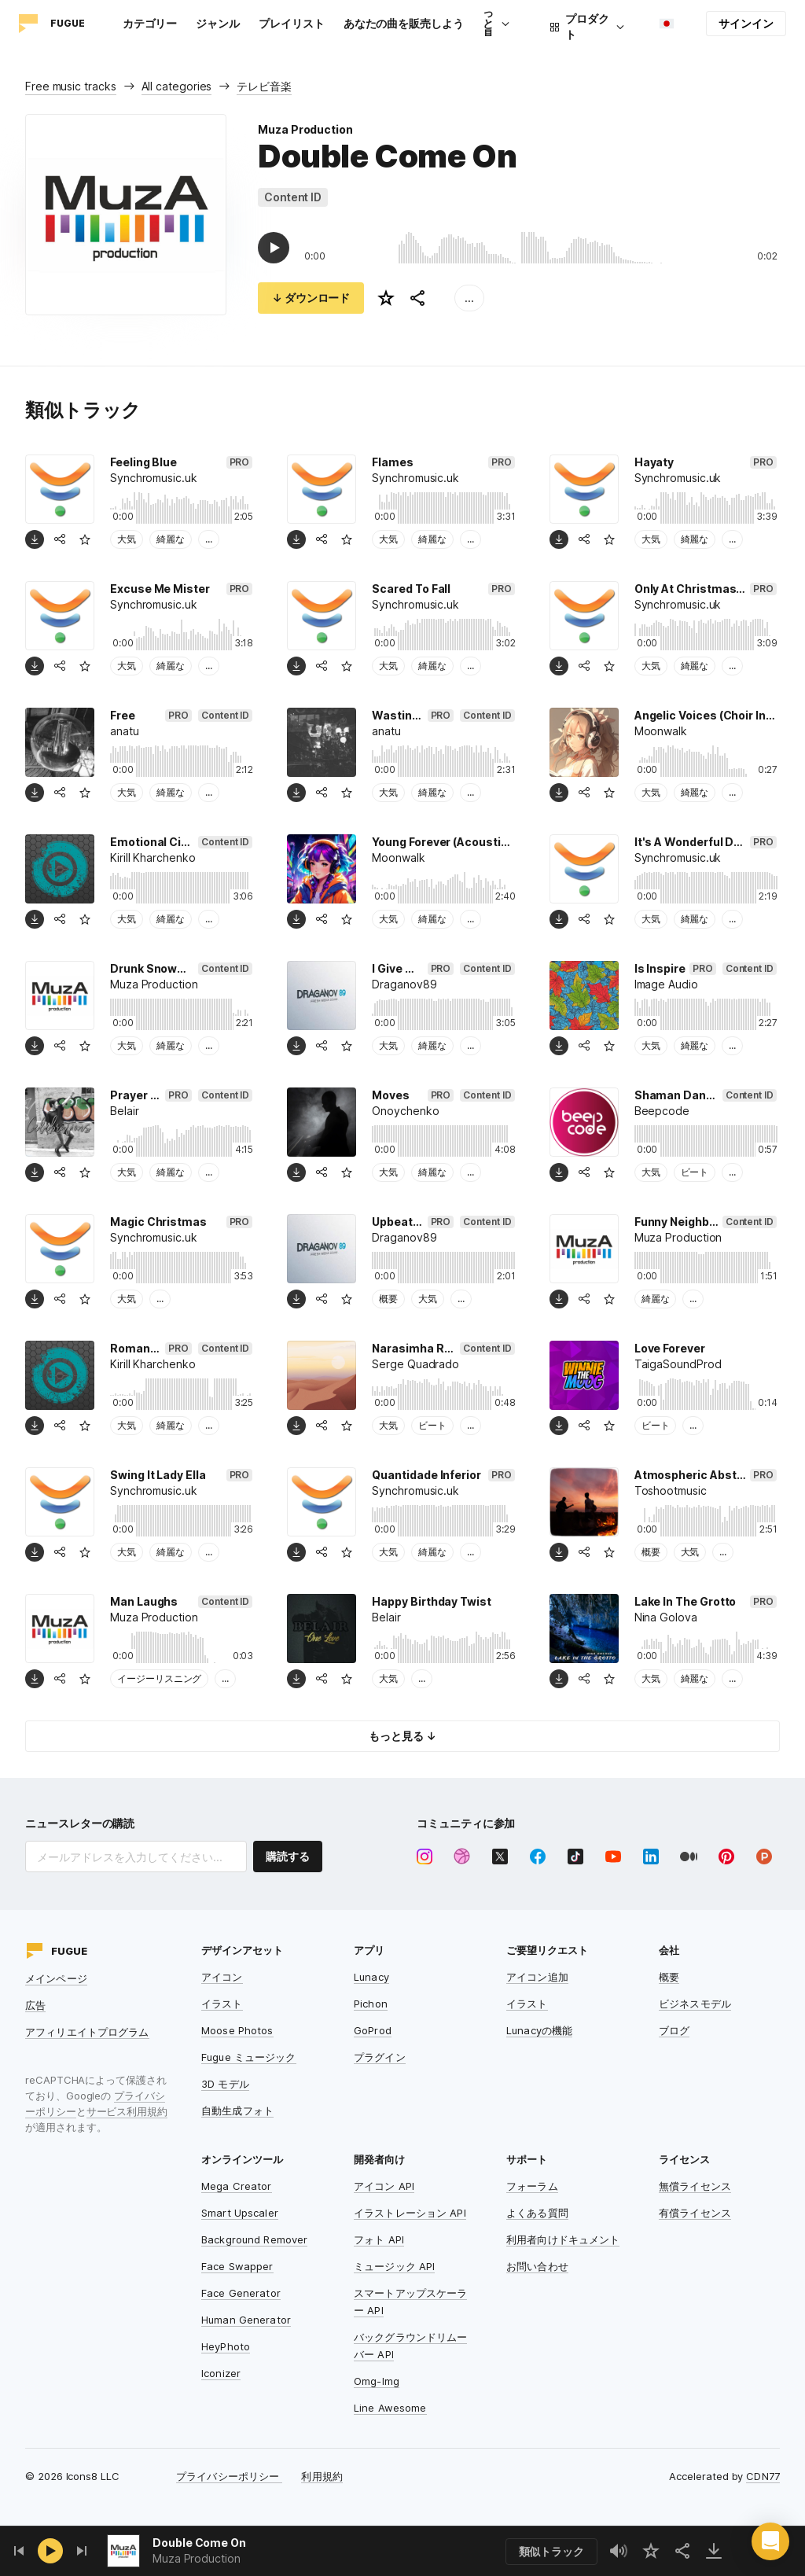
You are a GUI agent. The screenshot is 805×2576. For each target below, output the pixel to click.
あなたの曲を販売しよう (404, 23)
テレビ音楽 (264, 86)
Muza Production (305, 129)
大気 (126, 539)
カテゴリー (150, 23)
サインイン (746, 23)
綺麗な (170, 539)
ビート (695, 1172)
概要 (388, 1299)
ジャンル (218, 23)
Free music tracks (70, 86)
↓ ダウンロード (311, 297)
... (469, 297)
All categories (177, 86)
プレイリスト (292, 23)
